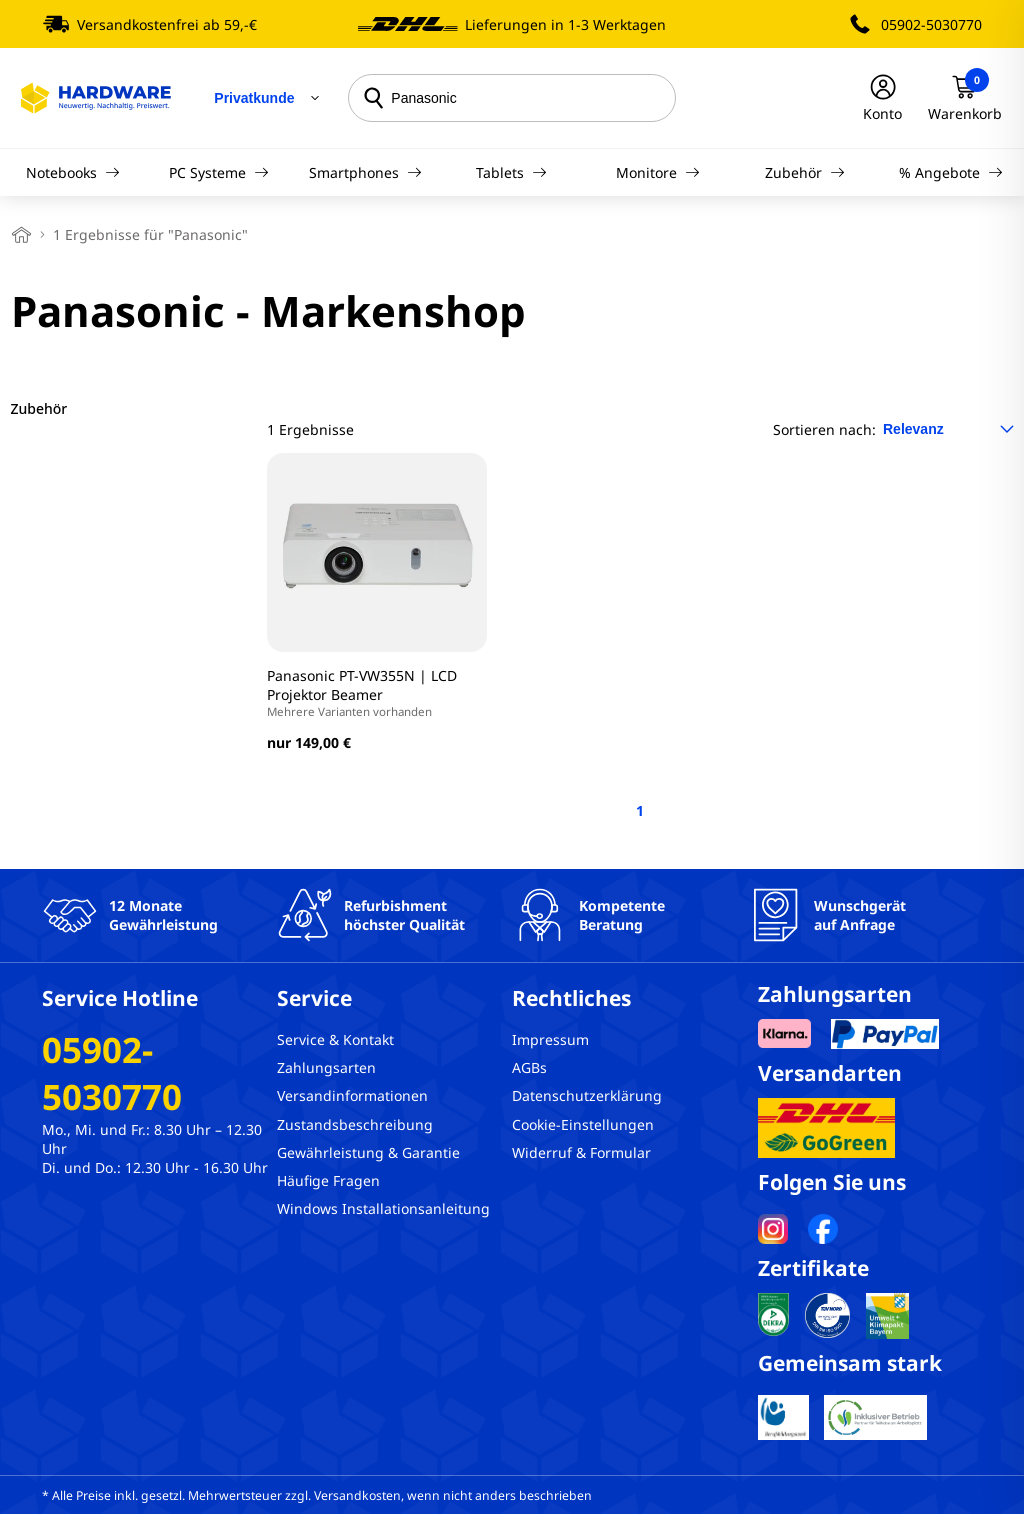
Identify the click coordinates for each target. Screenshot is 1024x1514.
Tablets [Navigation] (511, 172)
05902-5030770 (931, 24)
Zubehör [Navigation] (805, 172)
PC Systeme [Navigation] (219, 172)
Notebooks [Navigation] (73, 172)
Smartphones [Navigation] (365, 172)
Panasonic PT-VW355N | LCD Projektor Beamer (377, 692)
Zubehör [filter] (39, 408)
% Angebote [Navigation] (951, 172)
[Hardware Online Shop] (96, 98)
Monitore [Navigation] (658, 172)
